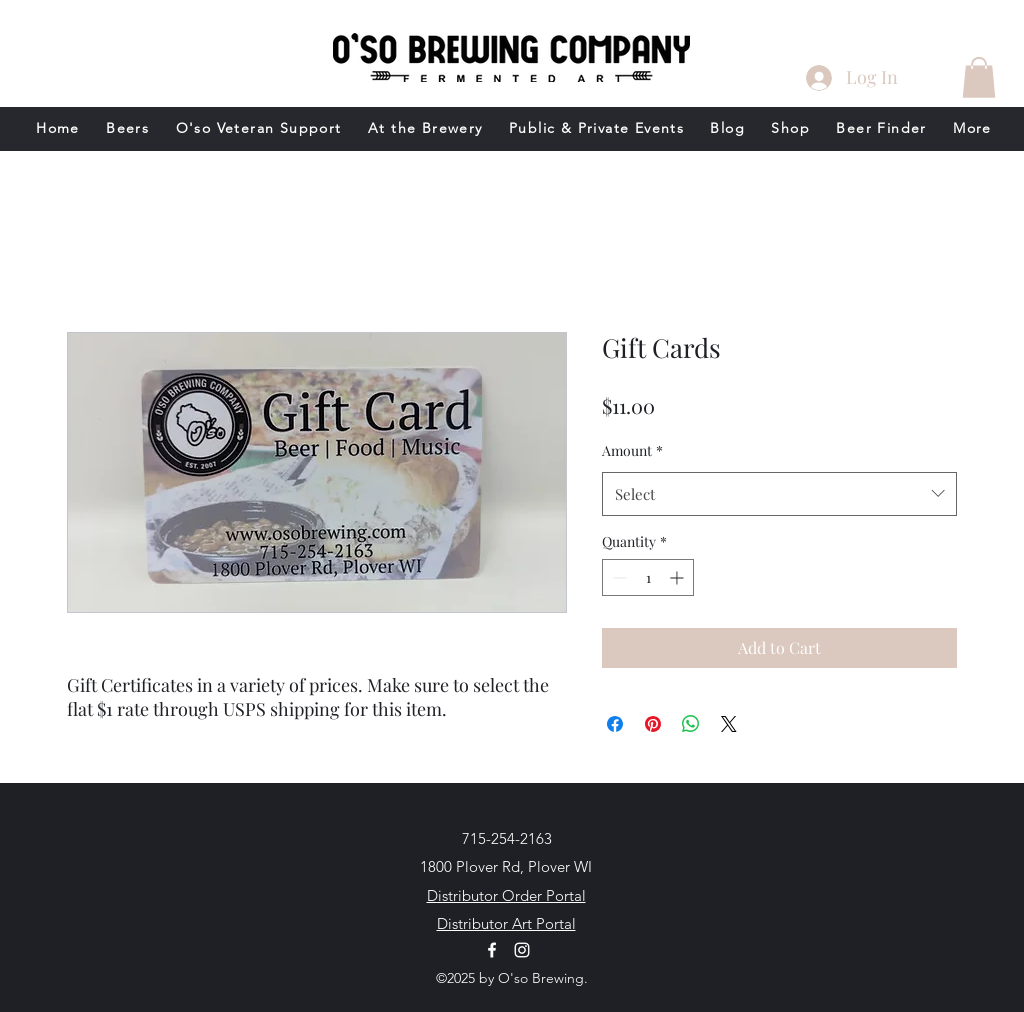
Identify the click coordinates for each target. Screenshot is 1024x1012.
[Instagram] (522, 950)
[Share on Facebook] (615, 724)
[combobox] (779, 494)
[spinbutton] (648, 577)
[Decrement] (617, 577)
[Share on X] (729, 724)
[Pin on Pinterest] (653, 724)
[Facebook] (492, 950)
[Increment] (678, 577)
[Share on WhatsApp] (691, 724)
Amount (632, 450)
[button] (979, 77)
